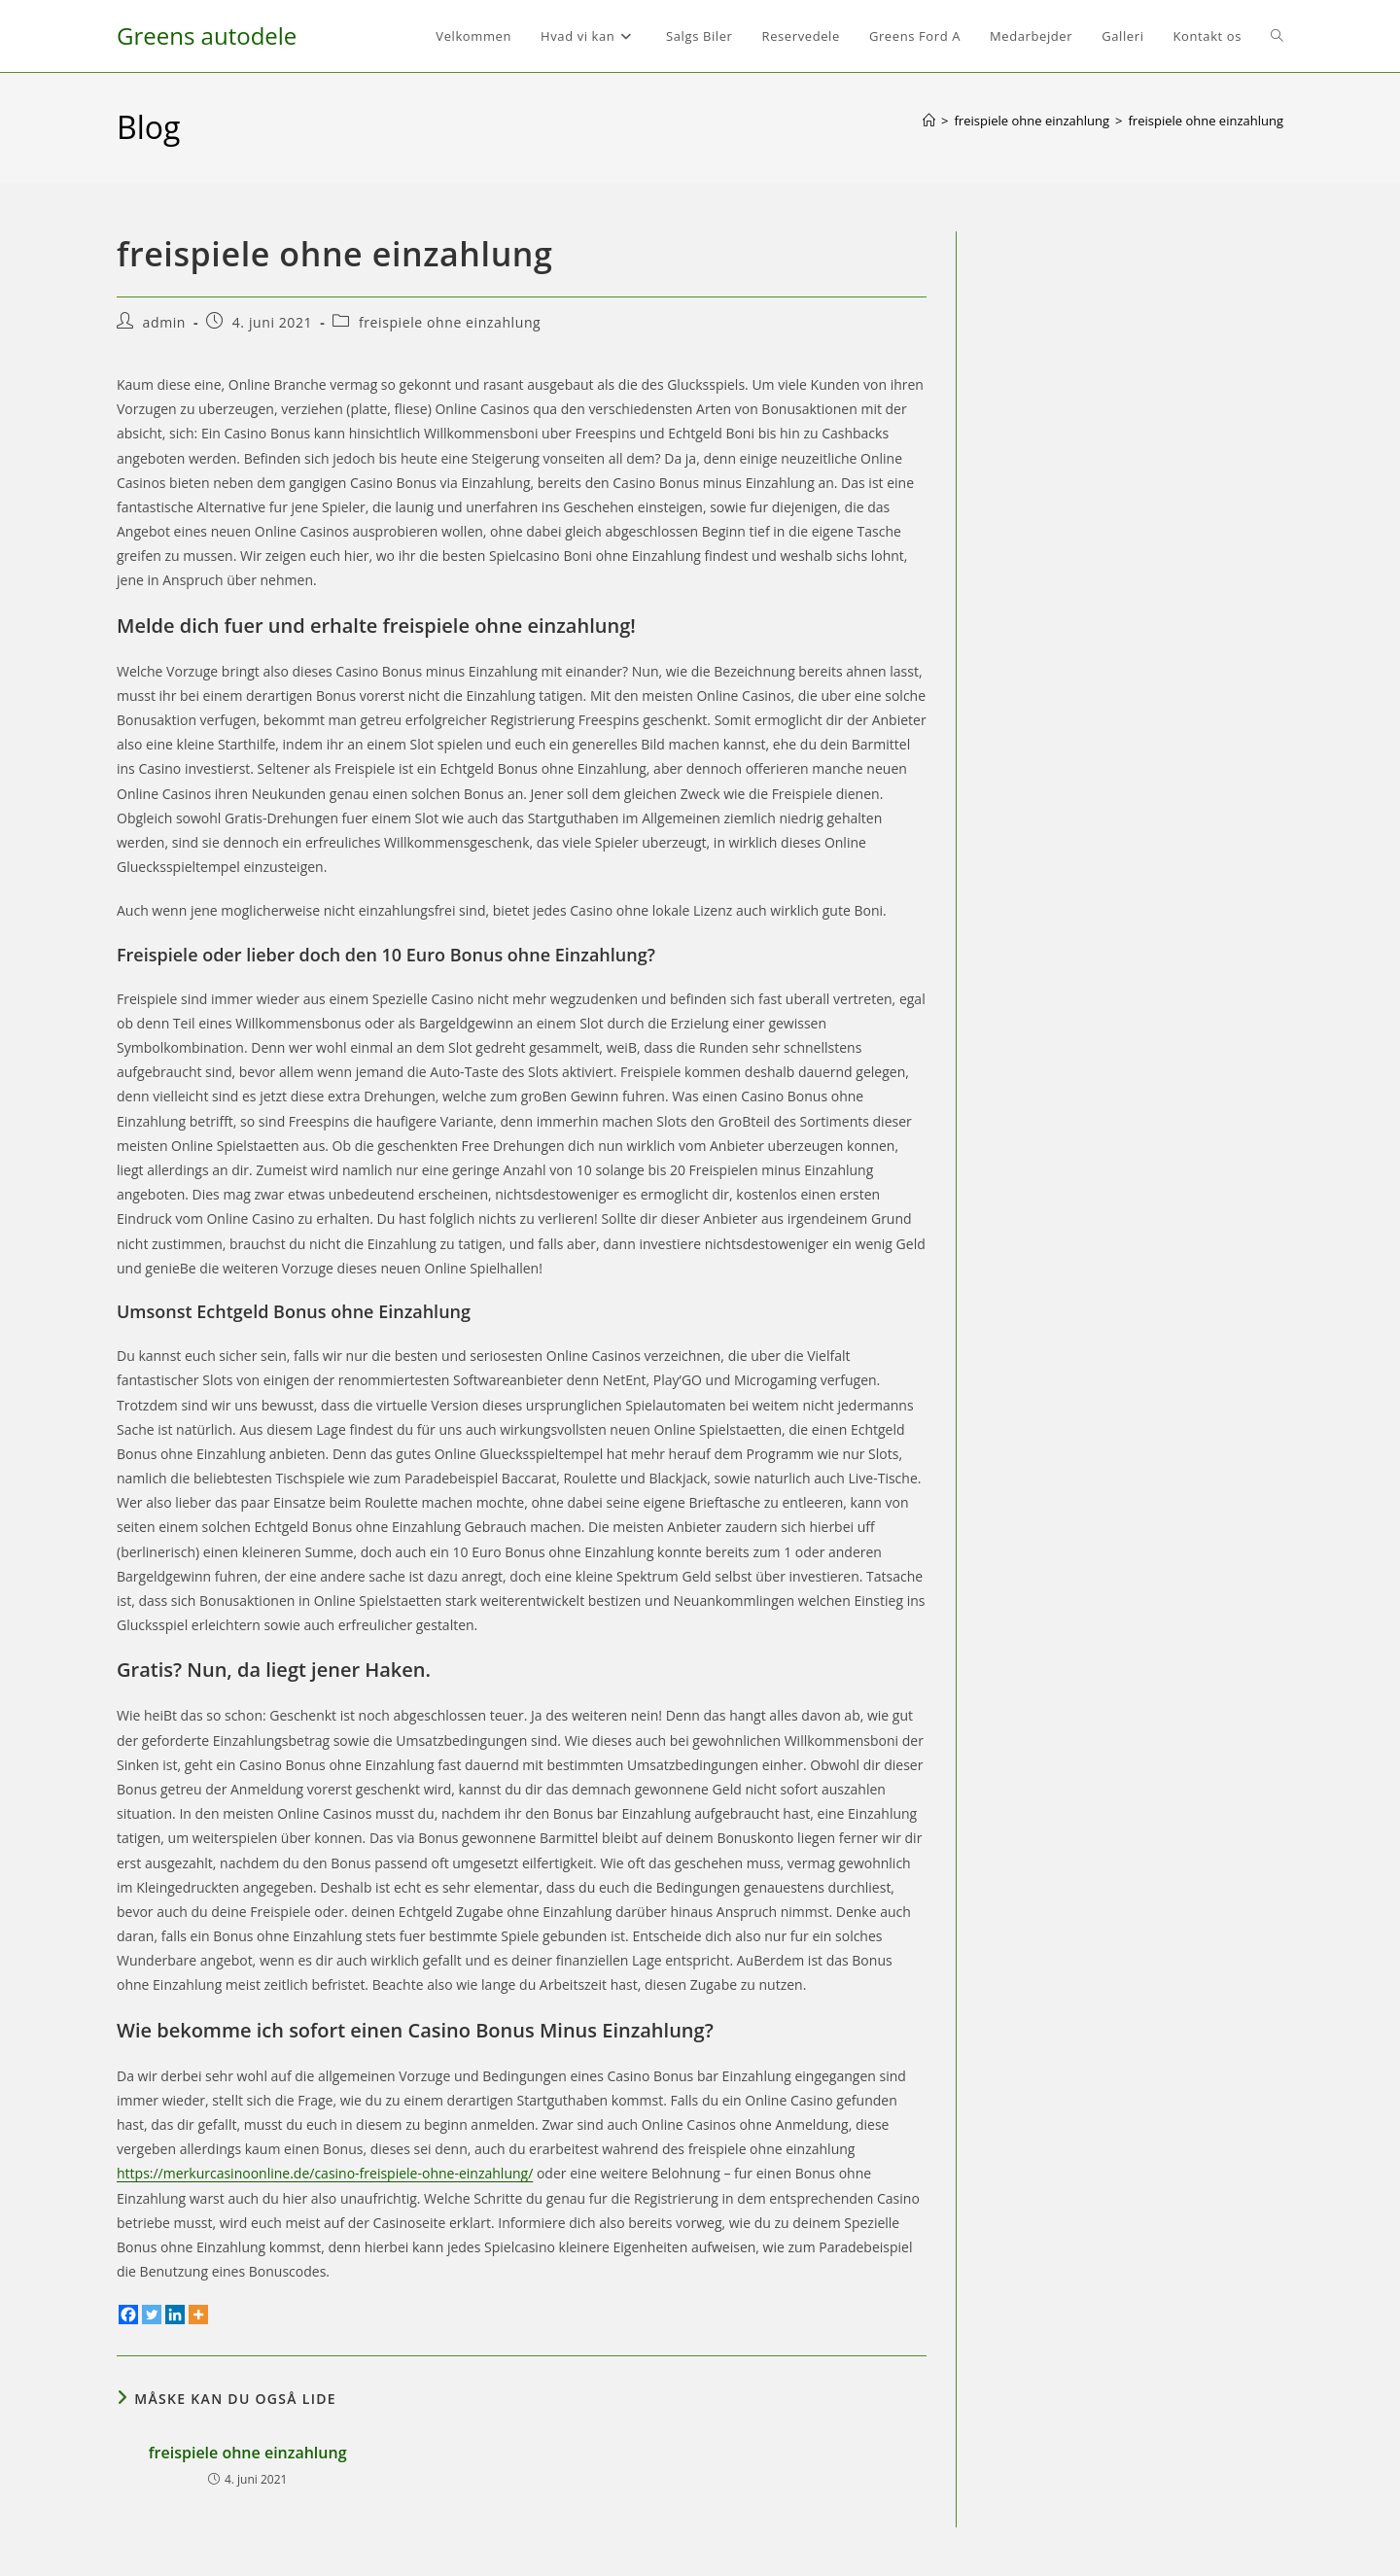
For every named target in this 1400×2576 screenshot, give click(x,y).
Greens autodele (207, 35)
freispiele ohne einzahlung (1205, 120)
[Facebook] (128, 2314)
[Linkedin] (175, 2314)
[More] (198, 2314)
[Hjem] (929, 120)
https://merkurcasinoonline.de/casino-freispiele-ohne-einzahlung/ (325, 2173)
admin (164, 322)
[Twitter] (151, 2314)
